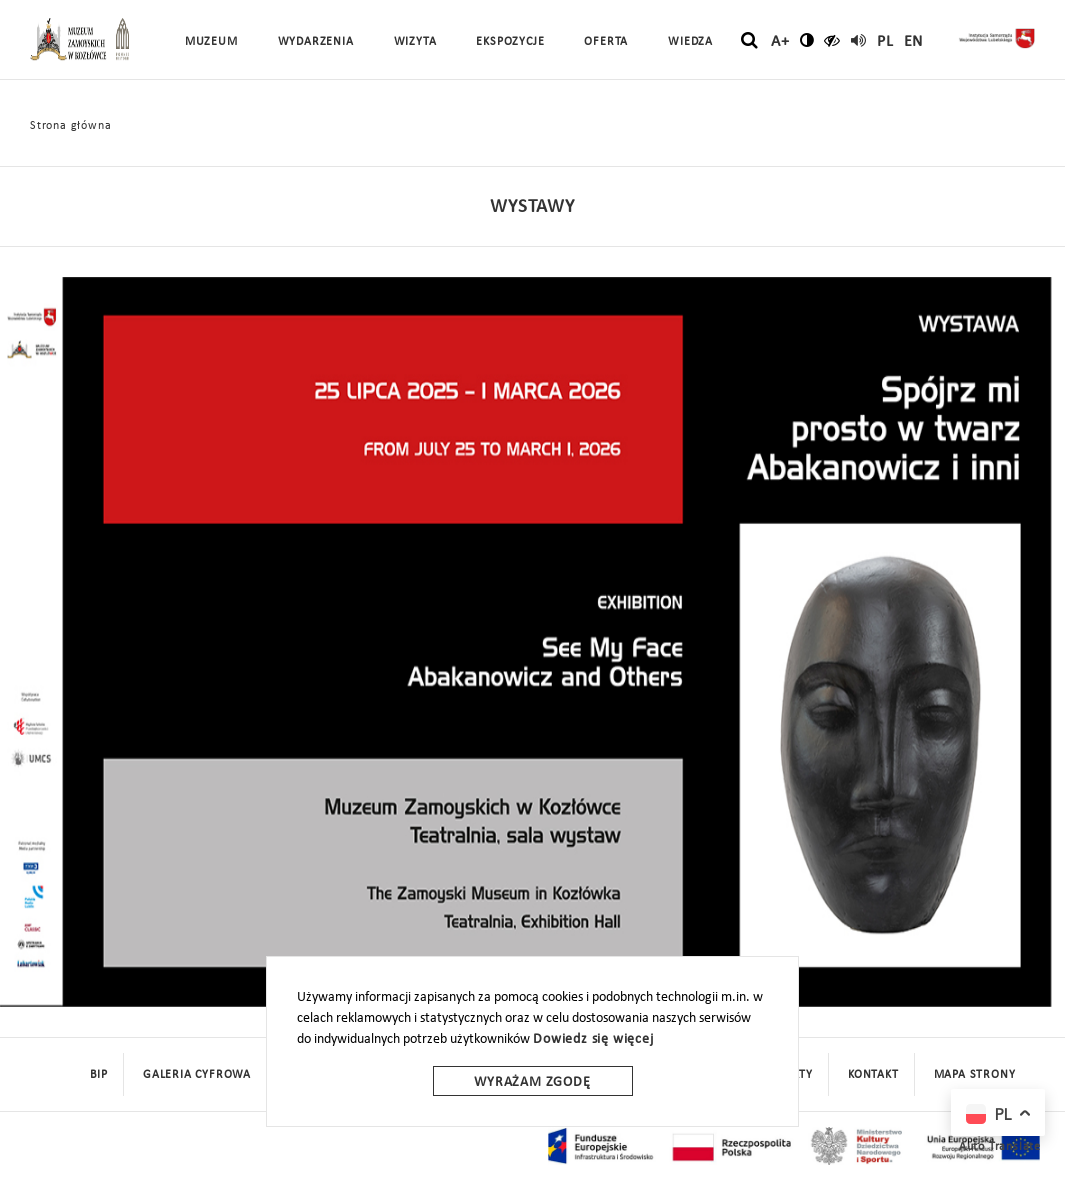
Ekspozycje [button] (510, 42)
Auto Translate (1000, 1147)
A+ (780, 42)
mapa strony (975, 1075)
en (914, 42)
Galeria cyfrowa (197, 1075)
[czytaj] (832, 40)
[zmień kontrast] (807, 40)
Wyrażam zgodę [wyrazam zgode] (532, 1082)
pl (885, 42)
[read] (859, 40)
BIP (99, 1075)
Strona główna (70, 126)
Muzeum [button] (211, 42)
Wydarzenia (316, 42)
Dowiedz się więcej (593, 1039)
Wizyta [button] (415, 42)
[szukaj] (749, 41)
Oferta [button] (606, 42)
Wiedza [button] (690, 42)
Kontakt (873, 1075)
